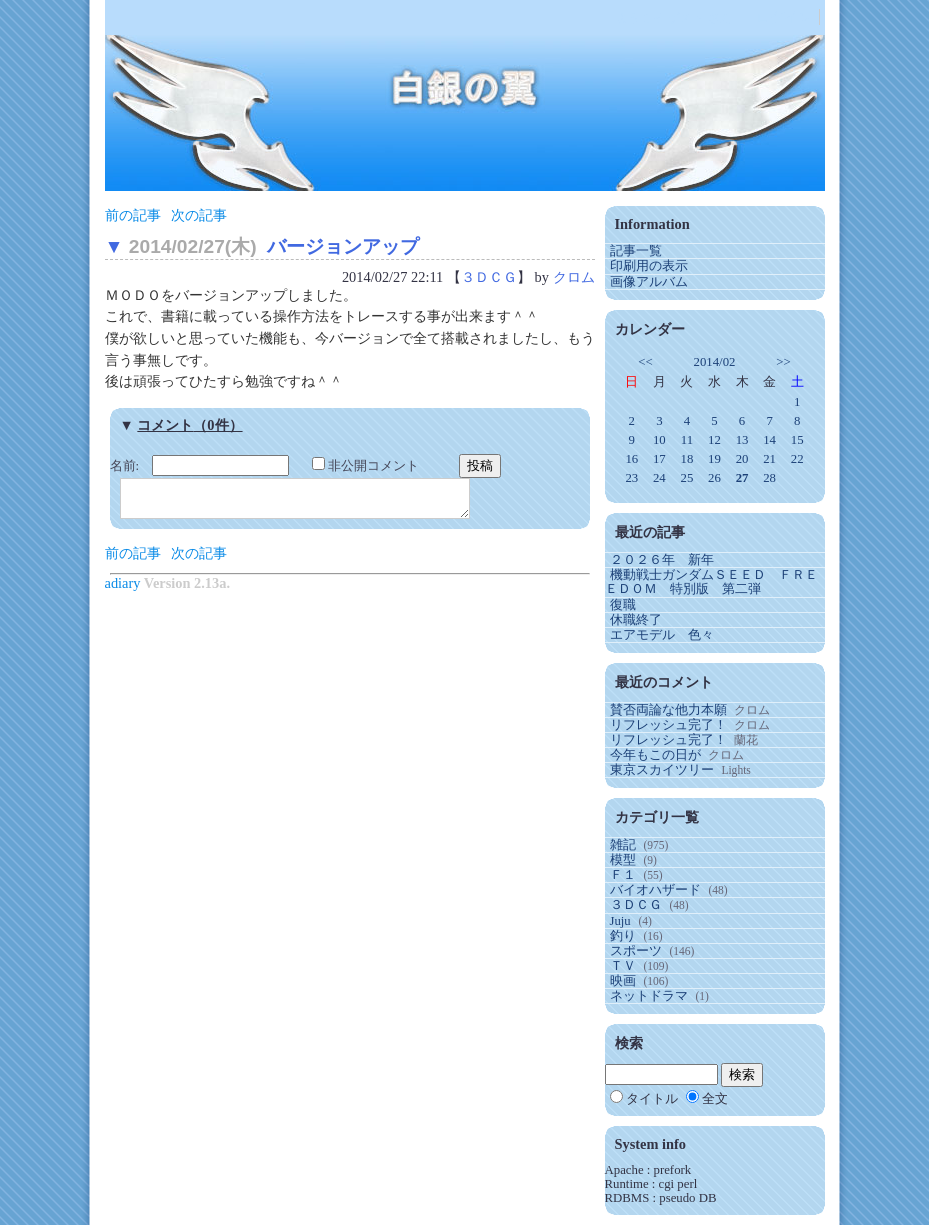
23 (631, 478)
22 (797, 459)
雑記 (623, 845)
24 (659, 478)
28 (769, 478)
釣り (623, 936)
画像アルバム (649, 282)
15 (797, 440)
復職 (623, 605)
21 (769, 459)
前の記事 (133, 215)
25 (687, 478)
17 (659, 459)
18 (687, 459)
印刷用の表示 (649, 266)
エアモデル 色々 (662, 635)
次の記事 (199, 215)
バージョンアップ (343, 246)
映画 (623, 981)
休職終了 (636, 620)
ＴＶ (623, 966)
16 (631, 459)
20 (742, 459)
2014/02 (714, 362)
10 (659, 440)
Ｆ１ (623, 875)
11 (687, 440)
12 (714, 440)
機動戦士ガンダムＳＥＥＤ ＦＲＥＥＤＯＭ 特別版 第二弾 (711, 582)
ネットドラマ (649, 996)
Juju (620, 921)
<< (645, 362)
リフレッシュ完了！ (668, 725)
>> (783, 362)
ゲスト (686, 18)
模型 (623, 860)
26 (714, 478)
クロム (574, 277)
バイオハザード (655, 890)
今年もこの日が (655, 755)
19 (714, 459)
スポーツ (636, 951)
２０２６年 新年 (662, 560)
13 (742, 440)
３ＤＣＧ (489, 277)
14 (769, 440)
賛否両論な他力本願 (668, 710)
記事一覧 (636, 251)
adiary (123, 589)
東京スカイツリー (662, 770)
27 (742, 478)
